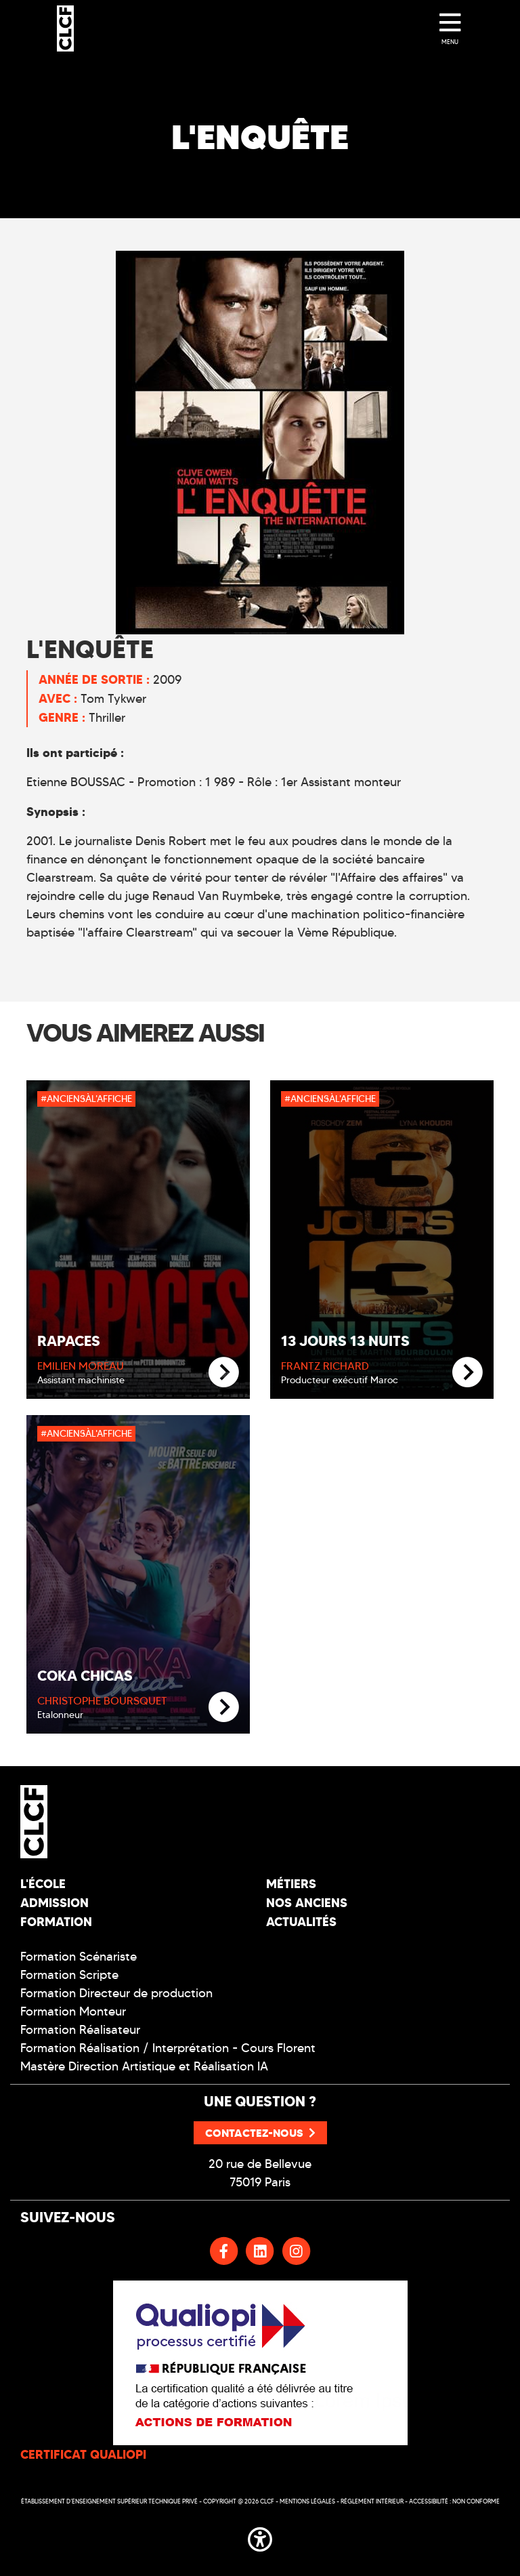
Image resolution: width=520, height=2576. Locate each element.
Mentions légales (307, 2501)
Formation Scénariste (78, 1956)
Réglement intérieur (372, 2501)
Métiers (291, 1884)
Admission (54, 1902)
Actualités (301, 1921)
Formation (56, 1921)
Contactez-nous (260, 2133)
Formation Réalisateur (80, 2029)
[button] (260, 2536)
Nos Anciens (306, 1902)
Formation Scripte (69, 1974)
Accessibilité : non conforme (454, 2501)
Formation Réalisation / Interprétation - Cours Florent (168, 2048)
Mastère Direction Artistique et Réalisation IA (144, 2066)
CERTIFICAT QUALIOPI (83, 2454)
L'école (43, 1884)
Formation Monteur (73, 2011)
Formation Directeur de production (116, 1993)
